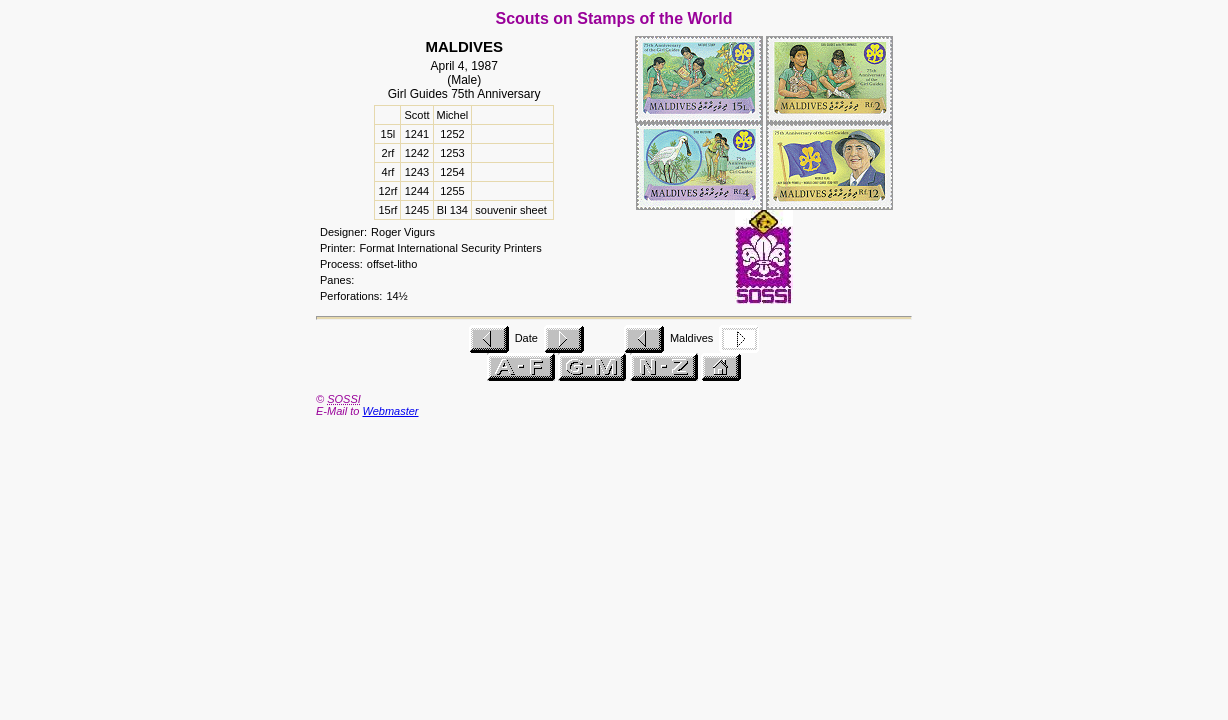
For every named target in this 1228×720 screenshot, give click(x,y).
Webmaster (390, 411)
